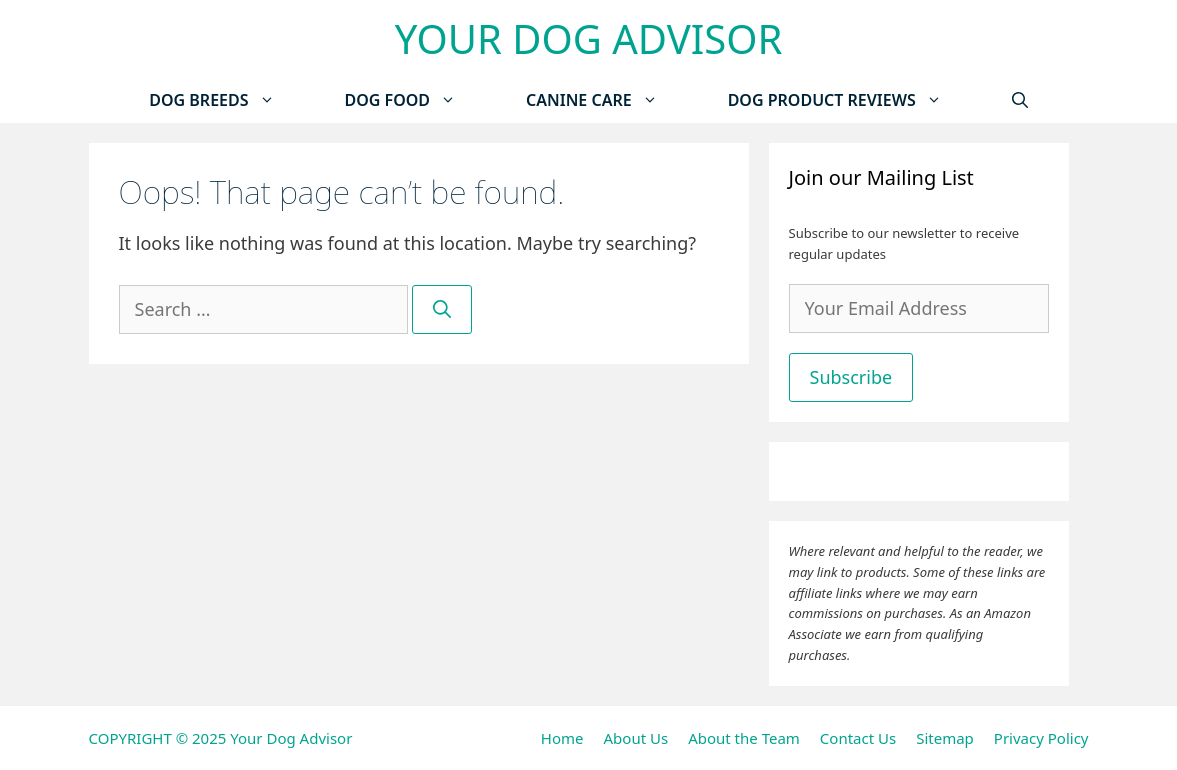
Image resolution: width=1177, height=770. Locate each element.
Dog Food (418, 100)
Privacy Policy (1041, 738)
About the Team (744, 738)
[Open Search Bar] (1020, 100)
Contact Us (858, 738)
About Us (636, 738)
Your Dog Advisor (589, 38)
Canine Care (609, 100)
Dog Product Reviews (852, 100)
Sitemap (945, 738)
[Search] (442, 309)
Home (562, 738)
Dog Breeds (229, 100)
